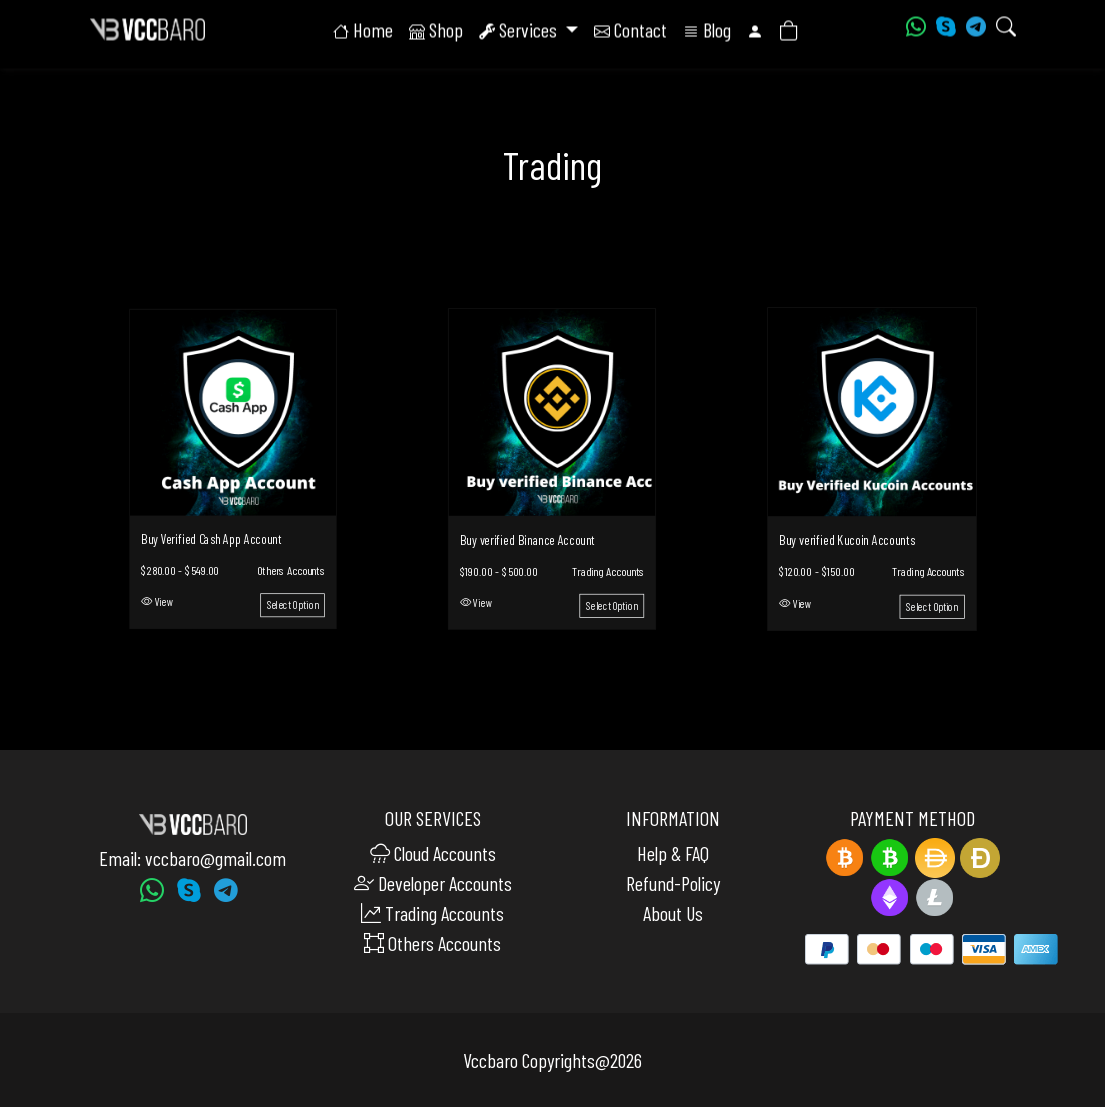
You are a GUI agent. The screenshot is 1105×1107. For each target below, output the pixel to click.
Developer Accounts (433, 883)
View (156, 603)
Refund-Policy (673, 883)
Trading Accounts (608, 570)
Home (363, 30)
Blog (707, 30)
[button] (755, 30)
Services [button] (520, 30)
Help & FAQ (673, 853)
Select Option (292, 606)
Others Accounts (290, 571)
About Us (673, 913)
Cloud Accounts (433, 853)
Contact (630, 30)
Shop (436, 30)
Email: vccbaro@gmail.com (192, 858)
